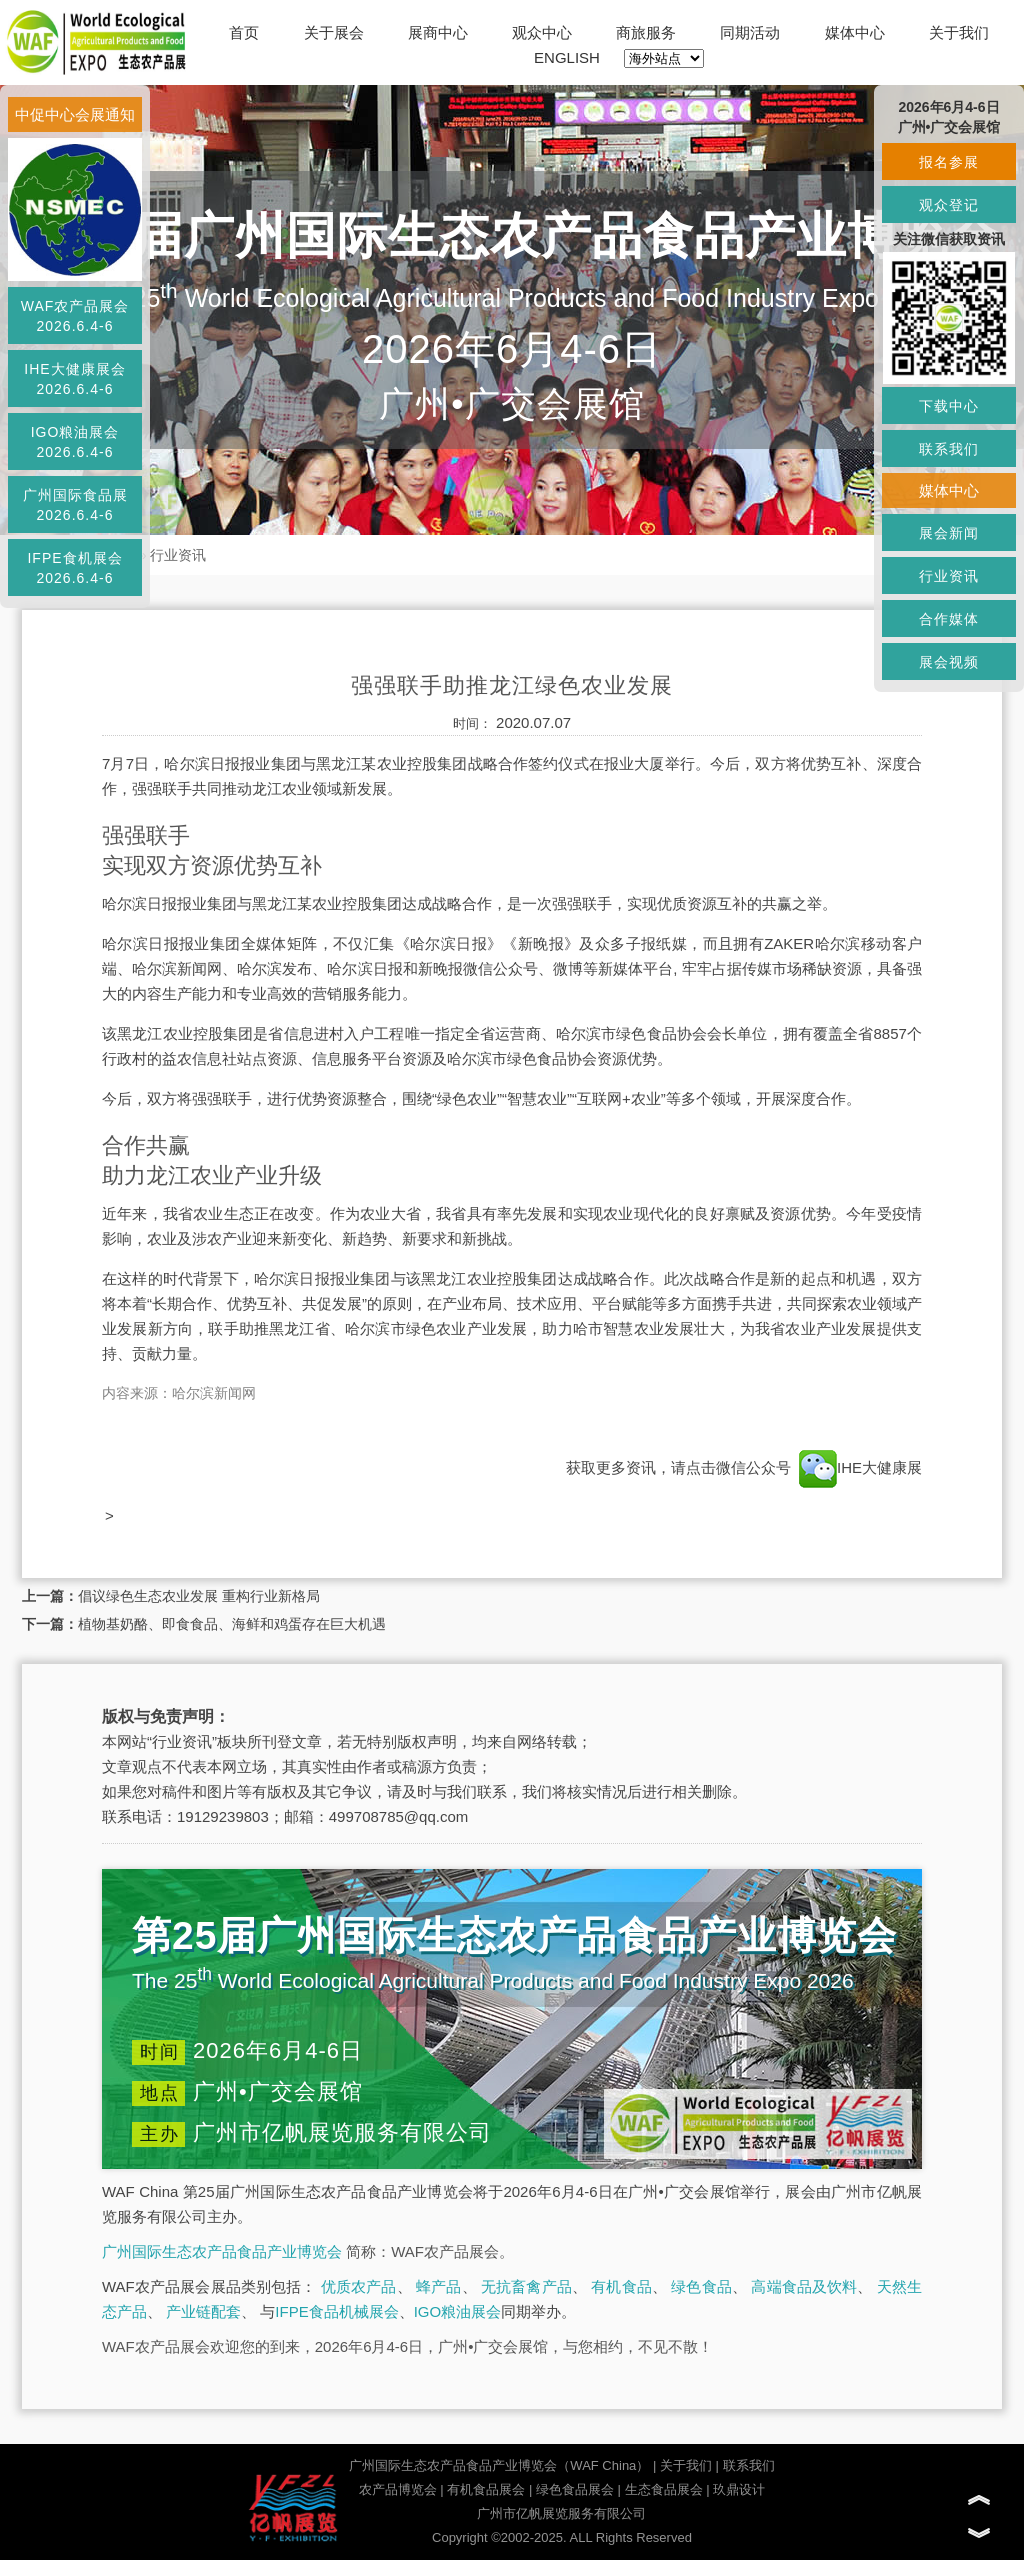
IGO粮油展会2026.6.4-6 (75, 442)
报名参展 (949, 162)
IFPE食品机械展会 (336, 2311)
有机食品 (621, 2286)
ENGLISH (567, 57)
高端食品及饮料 (804, 2286)
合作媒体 (949, 619)
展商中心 (438, 32)
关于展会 (334, 32)
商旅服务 (646, 32)
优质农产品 (359, 2286)
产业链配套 (203, 2311)
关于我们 (959, 32)
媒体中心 (855, 32)
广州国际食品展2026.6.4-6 (75, 505)
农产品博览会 (398, 2489)
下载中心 (949, 406)
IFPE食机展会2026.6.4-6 (74, 568)
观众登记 (949, 205)
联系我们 (749, 2465)
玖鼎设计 (739, 2489)
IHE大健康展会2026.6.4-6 (74, 379)
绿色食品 (701, 2286)
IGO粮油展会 (458, 2311)
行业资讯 (178, 555)
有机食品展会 (486, 2489)
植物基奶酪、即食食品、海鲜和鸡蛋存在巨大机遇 (232, 1624)
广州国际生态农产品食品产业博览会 (222, 2251)
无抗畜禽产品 (526, 2286)
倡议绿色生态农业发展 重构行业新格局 (199, 1596)
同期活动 (750, 32)
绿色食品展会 (575, 2489)
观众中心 (542, 32)
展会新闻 (949, 533)
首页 (244, 32)
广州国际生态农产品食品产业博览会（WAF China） (499, 2465)
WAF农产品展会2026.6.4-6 (75, 316)
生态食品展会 (664, 2489)
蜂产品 (438, 2286)
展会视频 (949, 662)
